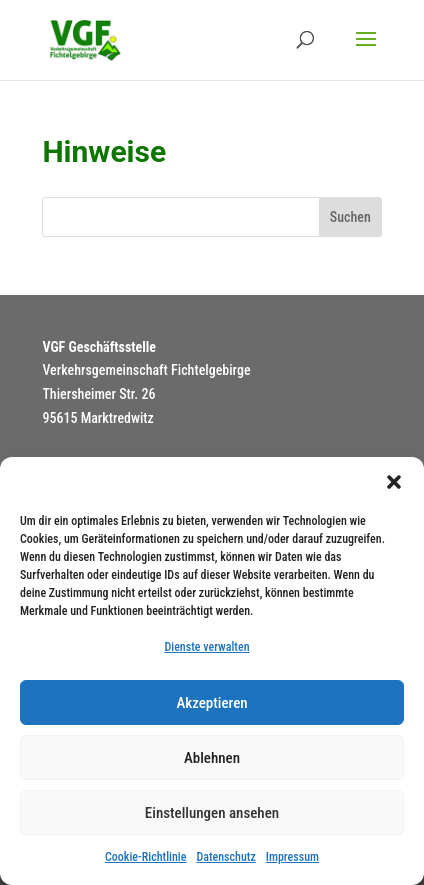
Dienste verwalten (206, 647)
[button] (394, 482)
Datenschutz (225, 857)
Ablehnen (212, 758)
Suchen (350, 217)
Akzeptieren (211, 703)
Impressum (292, 857)
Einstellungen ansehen (212, 813)
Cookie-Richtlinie (145, 857)
